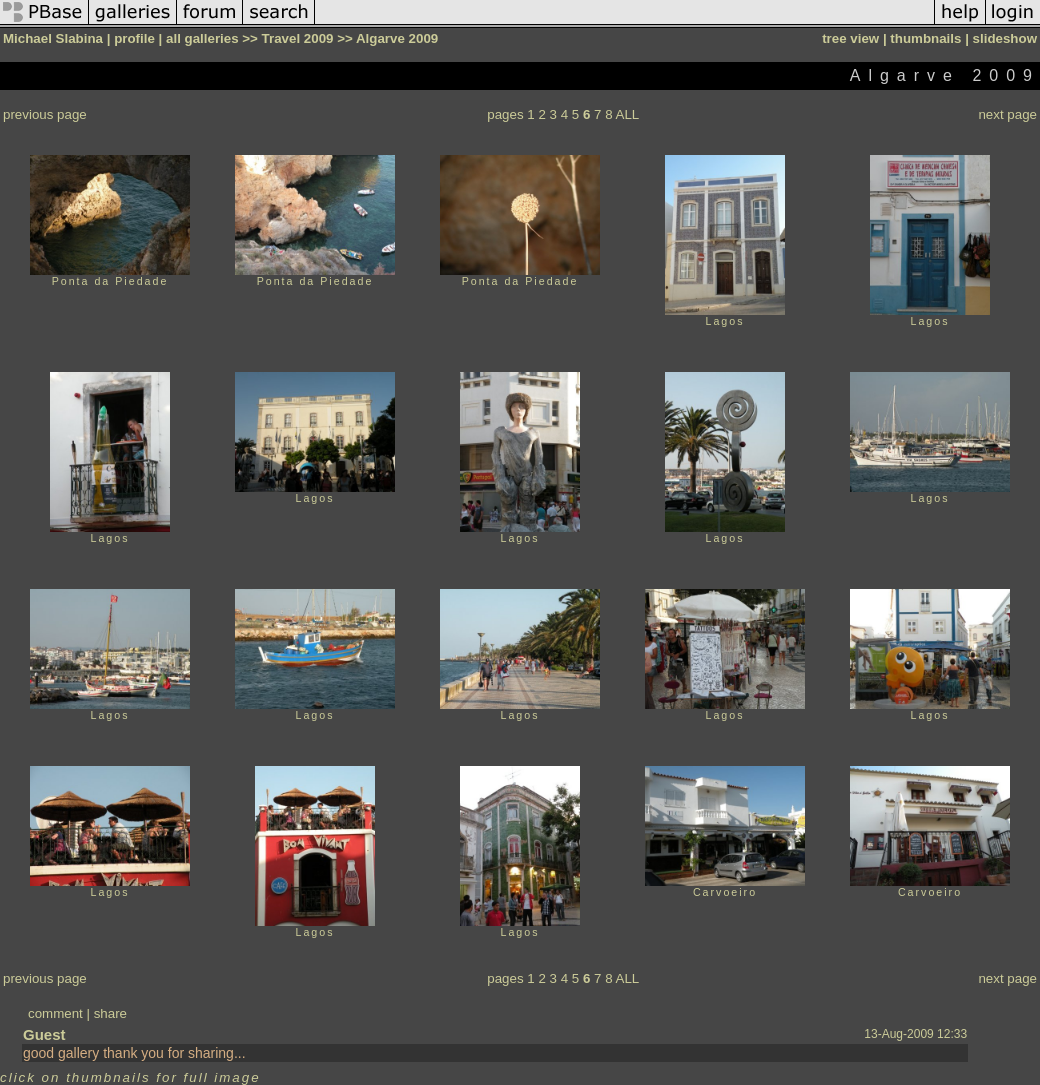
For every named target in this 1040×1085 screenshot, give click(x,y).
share (110, 1013)
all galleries (202, 38)
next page (1007, 114)
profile (134, 38)
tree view (850, 38)
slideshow (1005, 38)
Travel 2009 (298, 38)
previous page (45, 114)
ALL (628, 114)
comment (55, 1013)
